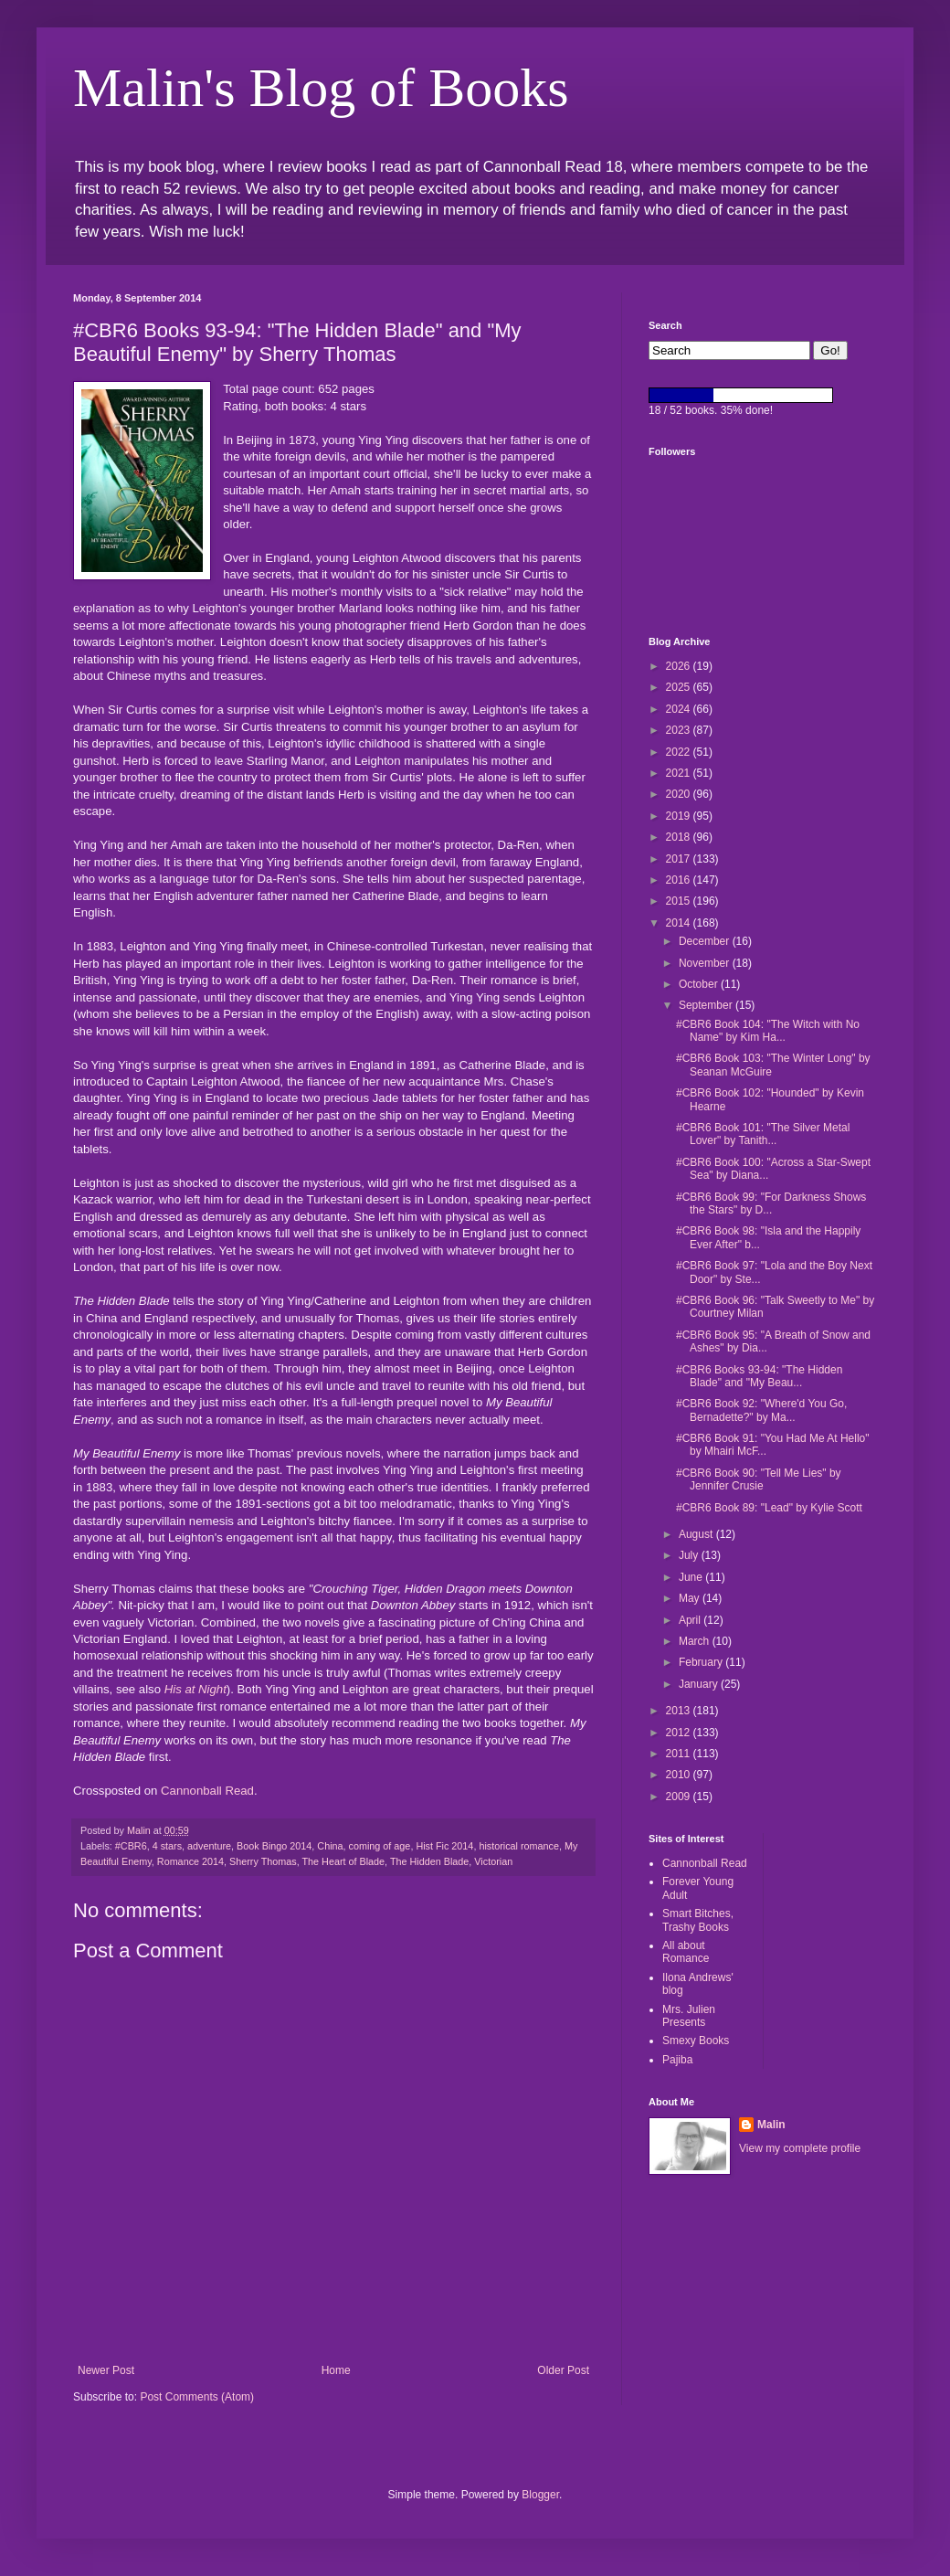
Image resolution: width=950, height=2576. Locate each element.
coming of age (380, 1845)
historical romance (519, 1845)
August (697, 1534)
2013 (679, 1710)
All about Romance (685, 1952)
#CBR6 (131, 1845)
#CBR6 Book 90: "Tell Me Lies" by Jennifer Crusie (758, 1479)
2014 (679, 923)
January (700, 1684)
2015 (679, 901)
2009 (679, 1796)
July (690, 1555)
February (702, 1662)
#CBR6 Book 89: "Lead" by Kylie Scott (769, 1507)
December (706, 941)
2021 (679, 773)
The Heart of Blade (343, 1861)
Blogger (540, 2494)
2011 (679, 1753)
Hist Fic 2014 (444, 1845)
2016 (679, 880)
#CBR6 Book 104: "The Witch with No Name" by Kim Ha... (768, 1031)
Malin (771, 2124)
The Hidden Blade (429, 1861)
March (695, 1641)
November (706, 963)
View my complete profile (799, 2148)
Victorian (493, 1861)
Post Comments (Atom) (197, 2396)
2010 (679, 1774)
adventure (209, 1845)
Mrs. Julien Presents (688, 2016)
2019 (679, 816)
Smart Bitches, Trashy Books (698, 1920)
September (707, 1005)
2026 (679, 666)
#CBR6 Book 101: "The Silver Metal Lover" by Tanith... (763, 1134)
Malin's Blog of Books (321, 88)
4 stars (167, 1845)
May (690, 1598)
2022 (679, 752)
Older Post (563, 2370)
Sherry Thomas (263, 1861)
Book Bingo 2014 (274, 1845)
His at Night (195, 1689)
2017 (679, 859)
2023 (679, 730)
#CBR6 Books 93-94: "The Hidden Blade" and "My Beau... (759, 1376)
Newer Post (106, 2370)
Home (336, 2370)
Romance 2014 (190, 1861)
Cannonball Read (207, 1790)
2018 (679, 837)
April (691, 1620)
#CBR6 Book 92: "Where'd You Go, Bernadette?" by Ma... (761, 1410)
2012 (679, 1732)
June (692, 1577)
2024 (679, 709)
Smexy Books (695, 2040)
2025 (679, 687)
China (330, 1845)
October (700, 984)
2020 (679, 794)
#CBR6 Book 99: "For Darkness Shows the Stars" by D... (771, 1203)
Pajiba (677, 2059)
